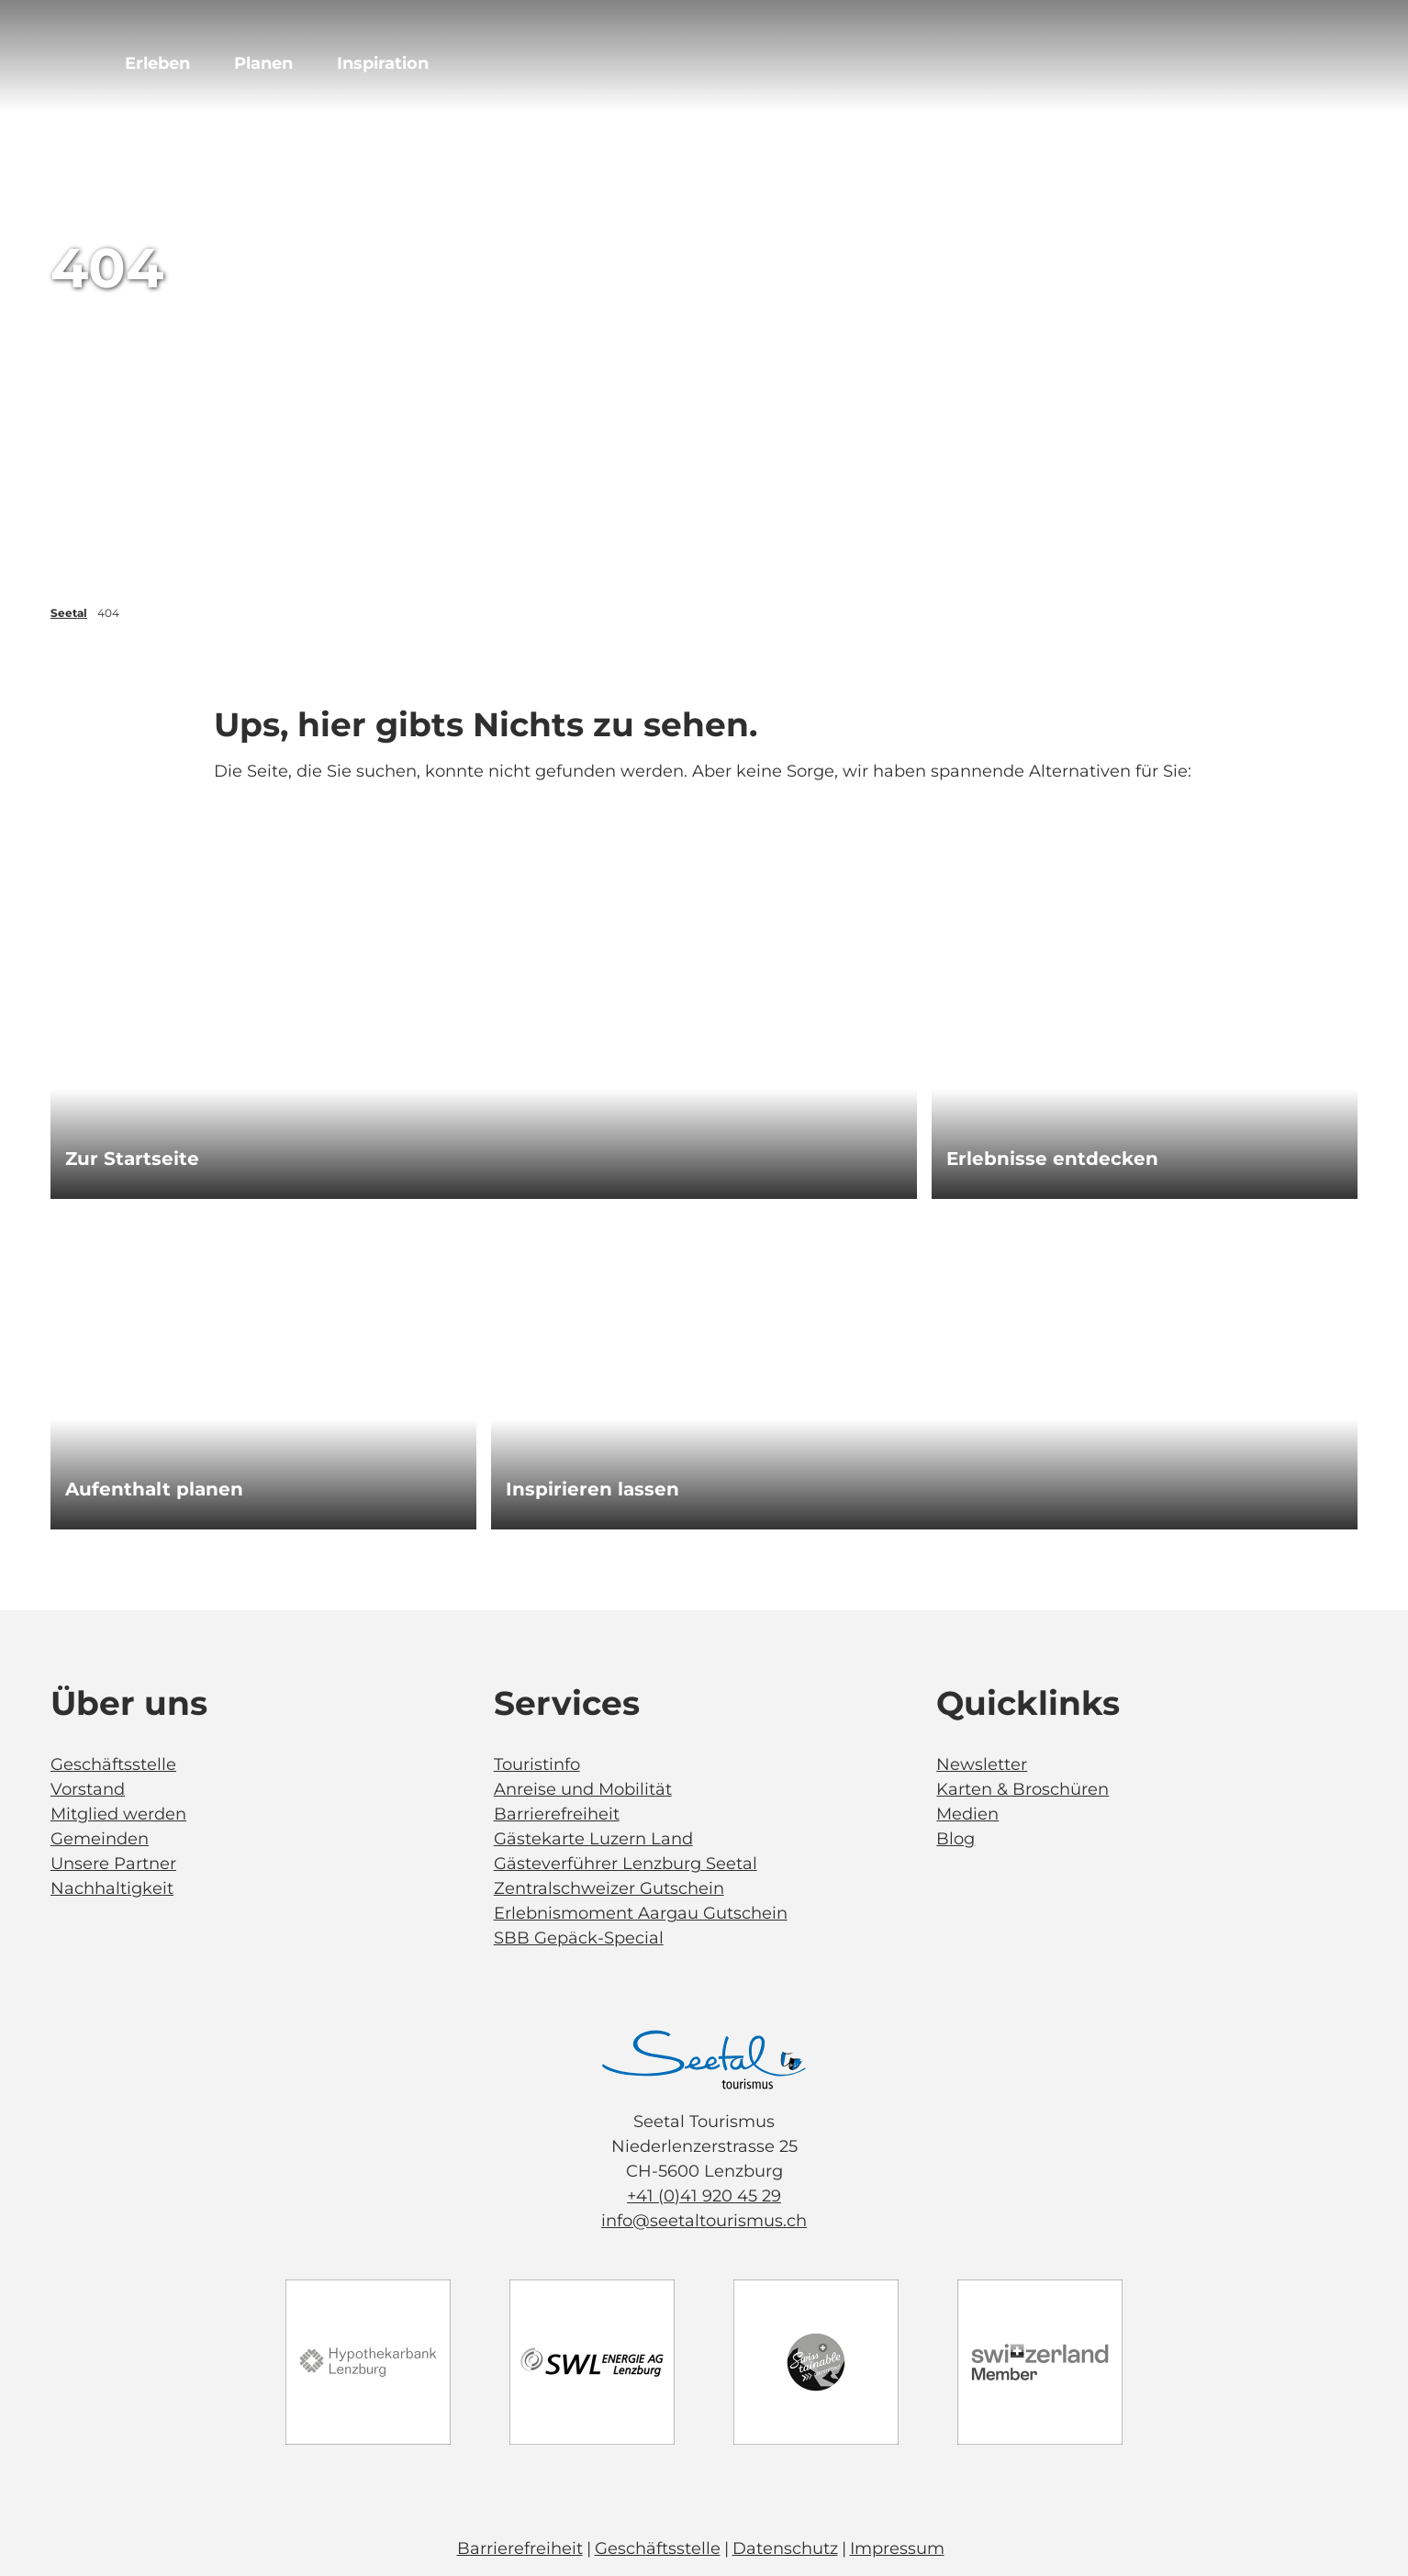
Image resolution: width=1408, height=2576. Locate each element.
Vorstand (87, 1789)
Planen (263, 63)
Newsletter (981, 1764)
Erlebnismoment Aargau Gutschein (641, 1913)
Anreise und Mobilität (583, 1789)
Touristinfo (537, 1764)
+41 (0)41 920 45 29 (704, 2196)
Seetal (68, 613)
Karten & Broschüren (1022, 1789)
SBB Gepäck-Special (579, 1938)
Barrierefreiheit (557, 1814)
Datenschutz (785, 2548)
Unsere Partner (113, 1864)
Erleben (157, 63)
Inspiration (383, 63)
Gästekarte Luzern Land (593, 1839)
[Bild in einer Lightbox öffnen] (704, 2059)
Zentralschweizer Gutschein (609, 1888)
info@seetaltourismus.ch (704, 2221)
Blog (955, 1839)
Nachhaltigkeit (111, 1888)
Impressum (897, 2548)
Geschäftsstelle (113, 1764)
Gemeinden (99, 1839)
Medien (967, 1814)
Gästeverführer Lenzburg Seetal (625, 1864)
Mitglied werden (118, 1814)
